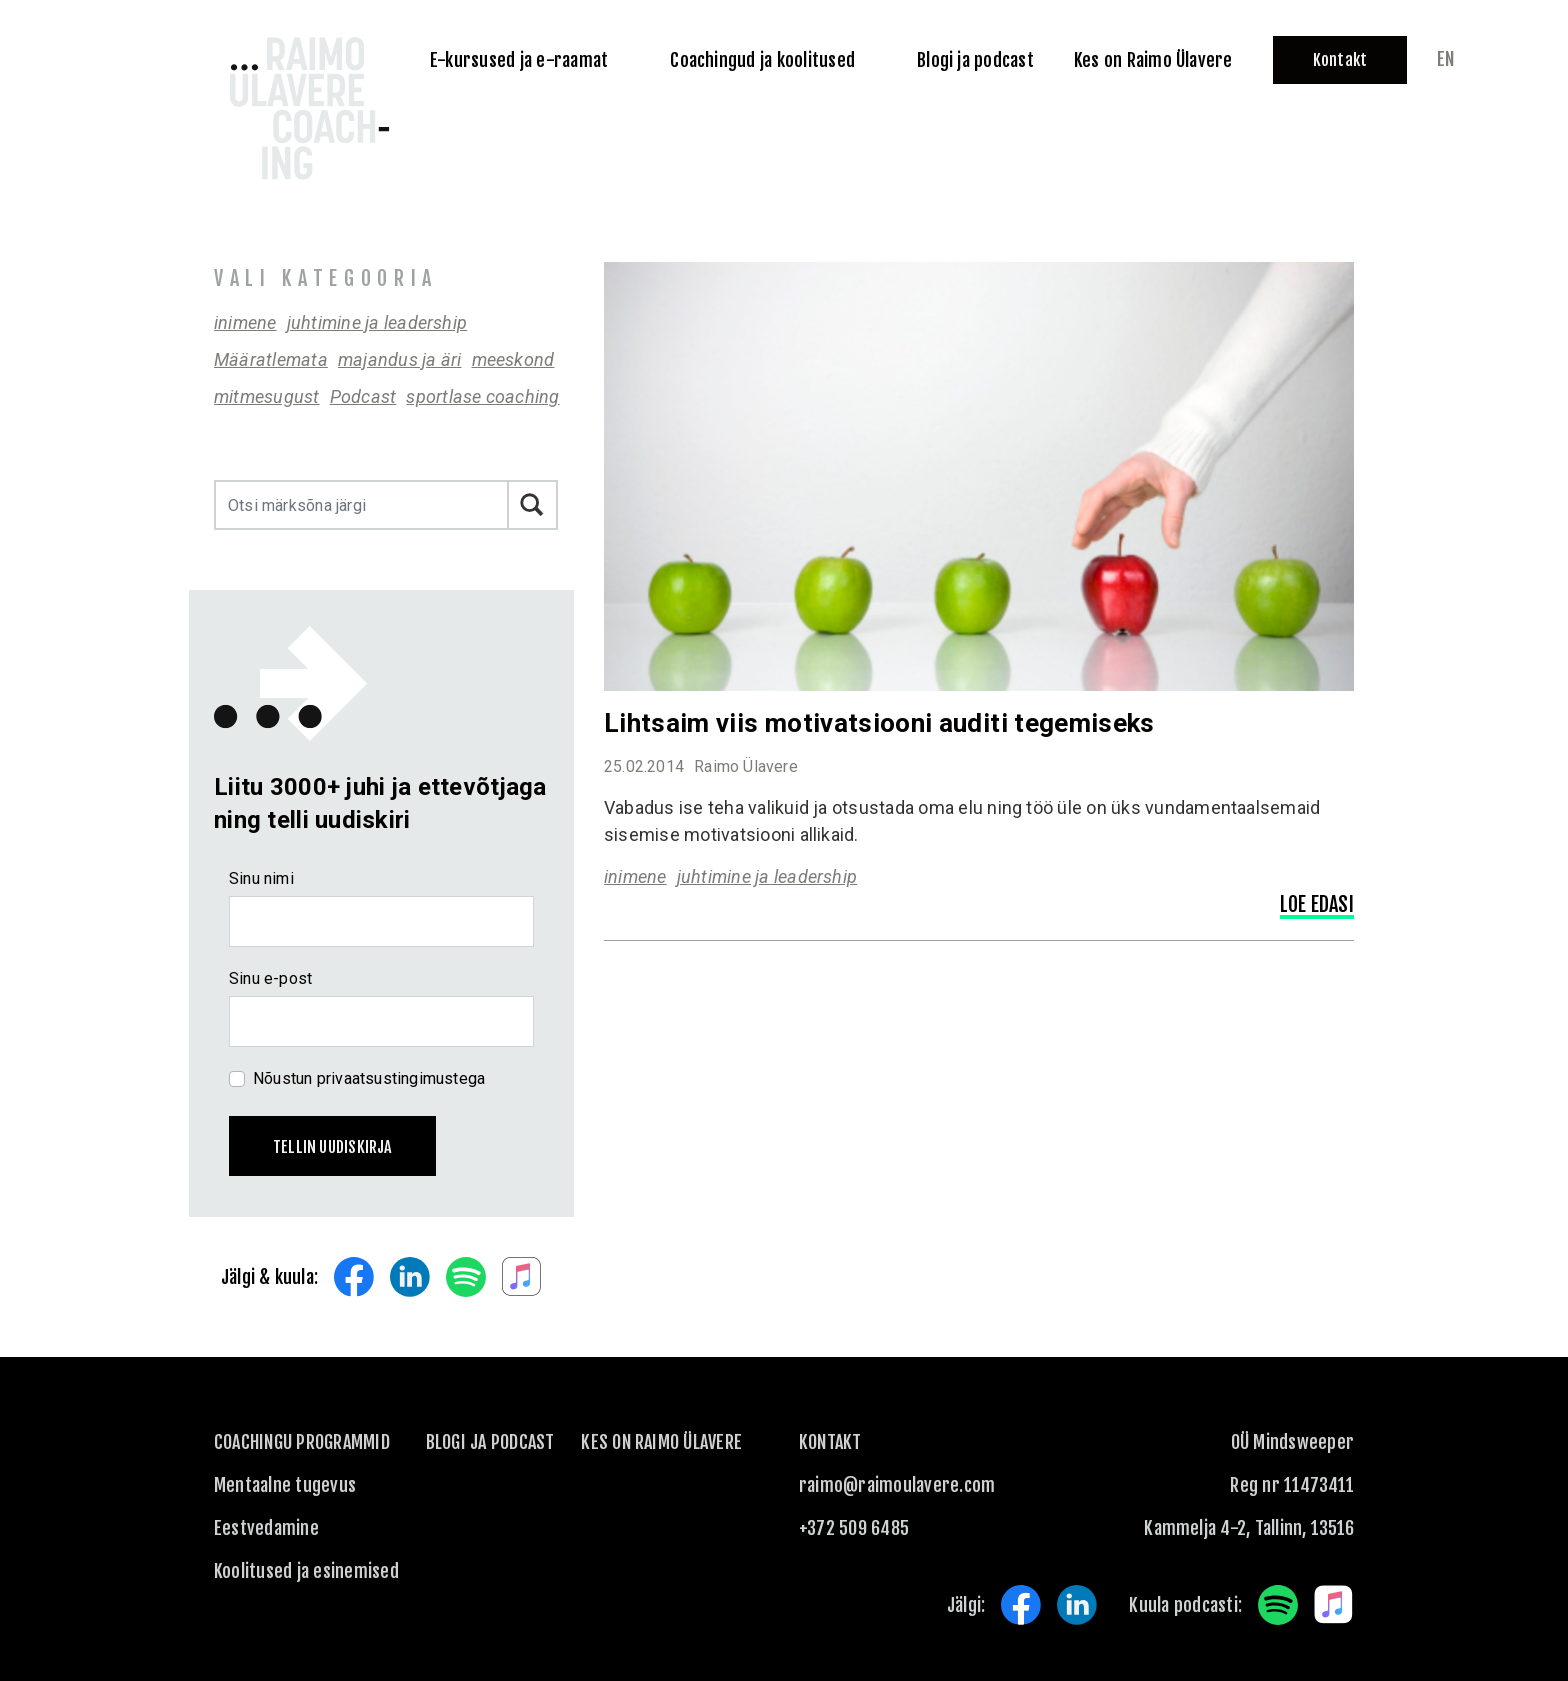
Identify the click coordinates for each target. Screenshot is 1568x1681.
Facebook (354, 1277)
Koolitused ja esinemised (306, 1571)
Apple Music (522, 1277)
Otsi (533, 505)
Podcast (363, 396)
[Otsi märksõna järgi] (361, 505)
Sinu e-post (270, 978)
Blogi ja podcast (490, 1442)
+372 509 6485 (854, 1528)
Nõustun (369, 1078)
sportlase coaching (482, 396)
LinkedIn (410, 1277)
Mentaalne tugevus (285, 1485)
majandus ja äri (400, 359)
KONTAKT (830, 1442)
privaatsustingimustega (401, 1078)
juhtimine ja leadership (377, 322)
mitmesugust (267, 396)
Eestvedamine (266, 1528)
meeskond (513, 359)
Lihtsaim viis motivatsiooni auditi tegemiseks (879, 723)
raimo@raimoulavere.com (897, 1485)
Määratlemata (271, 359)
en (1445, 59)
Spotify (466, 1277)
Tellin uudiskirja (332, 1147)
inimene (245, 322)
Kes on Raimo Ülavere (661, 1442)
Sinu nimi (261, 878)
